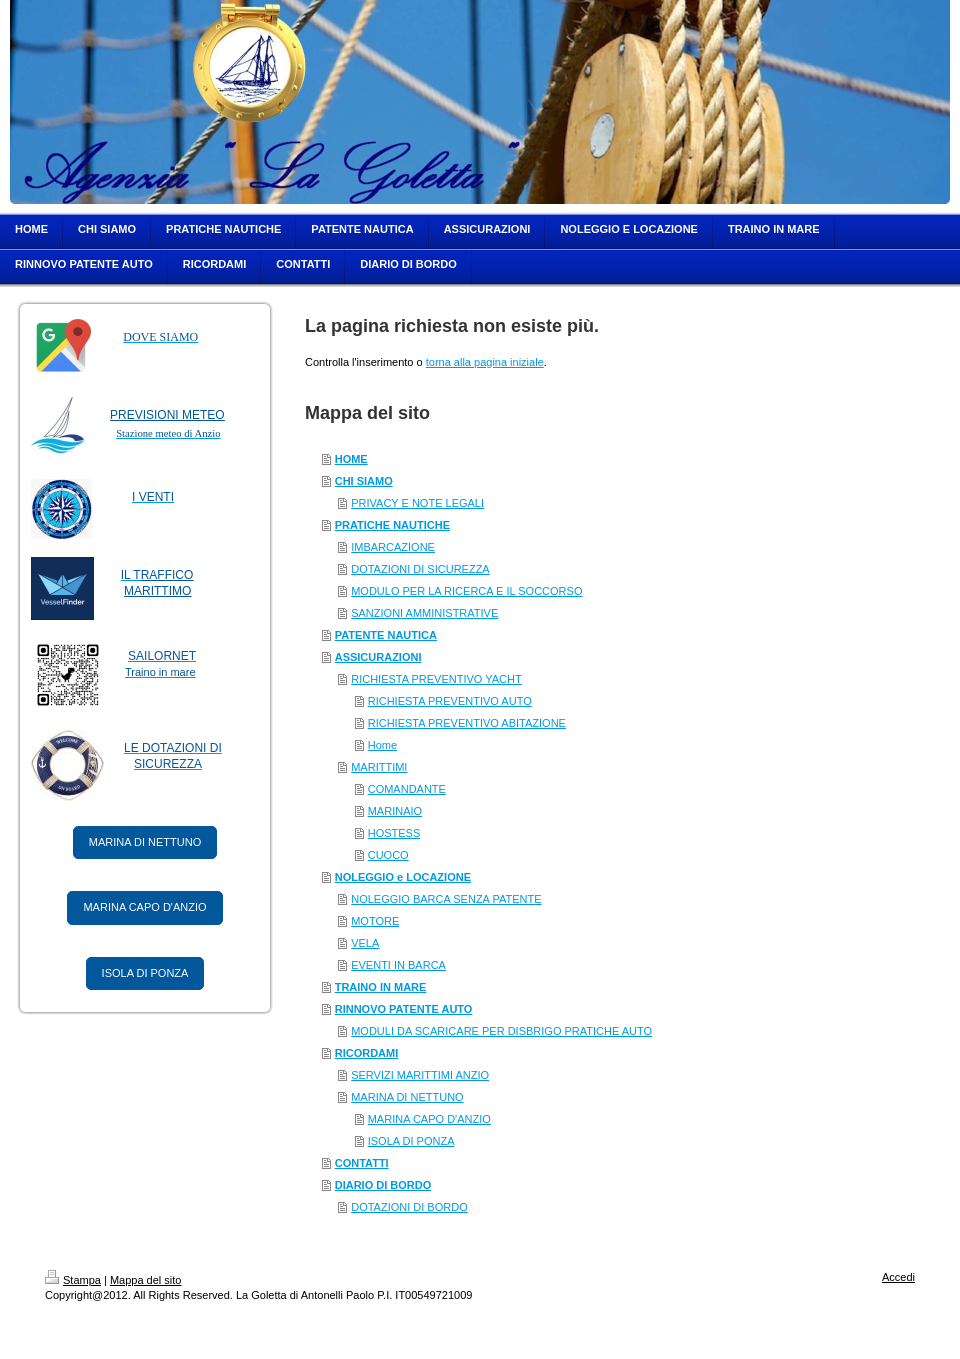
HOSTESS (394, 833)
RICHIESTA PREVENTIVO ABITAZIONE (467, 723)
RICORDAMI (367, 1053)
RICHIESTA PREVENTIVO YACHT (436, 679)
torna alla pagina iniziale (485, 362)
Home (382, 745)
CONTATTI (362, 1163)
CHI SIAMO (364, 481)
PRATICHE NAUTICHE (392, 525)
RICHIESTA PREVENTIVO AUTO (450, 701)
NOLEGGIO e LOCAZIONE (403, 877)
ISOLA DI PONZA (145, 973)
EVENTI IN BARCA (398, 965)
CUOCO (388, 855)
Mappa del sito (146, 1280)
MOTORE (375, 921)
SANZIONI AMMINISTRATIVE (424, 613)
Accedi (898, 1277)
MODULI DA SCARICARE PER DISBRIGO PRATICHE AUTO (501, 1031)
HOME (351, 459)
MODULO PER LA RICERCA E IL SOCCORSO (466, 591)
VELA (365, 943)
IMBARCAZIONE (393, 547)
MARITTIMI (379, 767)
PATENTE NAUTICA (386, 635)
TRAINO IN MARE (381, 987)
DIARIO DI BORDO (383, 1185)
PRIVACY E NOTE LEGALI (417, 503)
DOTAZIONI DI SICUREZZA (420, 569)
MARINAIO (395, 811)
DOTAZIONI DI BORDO (409, 1207)
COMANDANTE (407, 789)
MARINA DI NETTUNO (145, 842)
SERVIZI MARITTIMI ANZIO (420, 1075)
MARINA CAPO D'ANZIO (144, 907)
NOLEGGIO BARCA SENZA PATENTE (446, 899)
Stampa (73, 1280)
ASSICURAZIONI (378, 657)
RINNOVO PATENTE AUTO (404, 1009)
